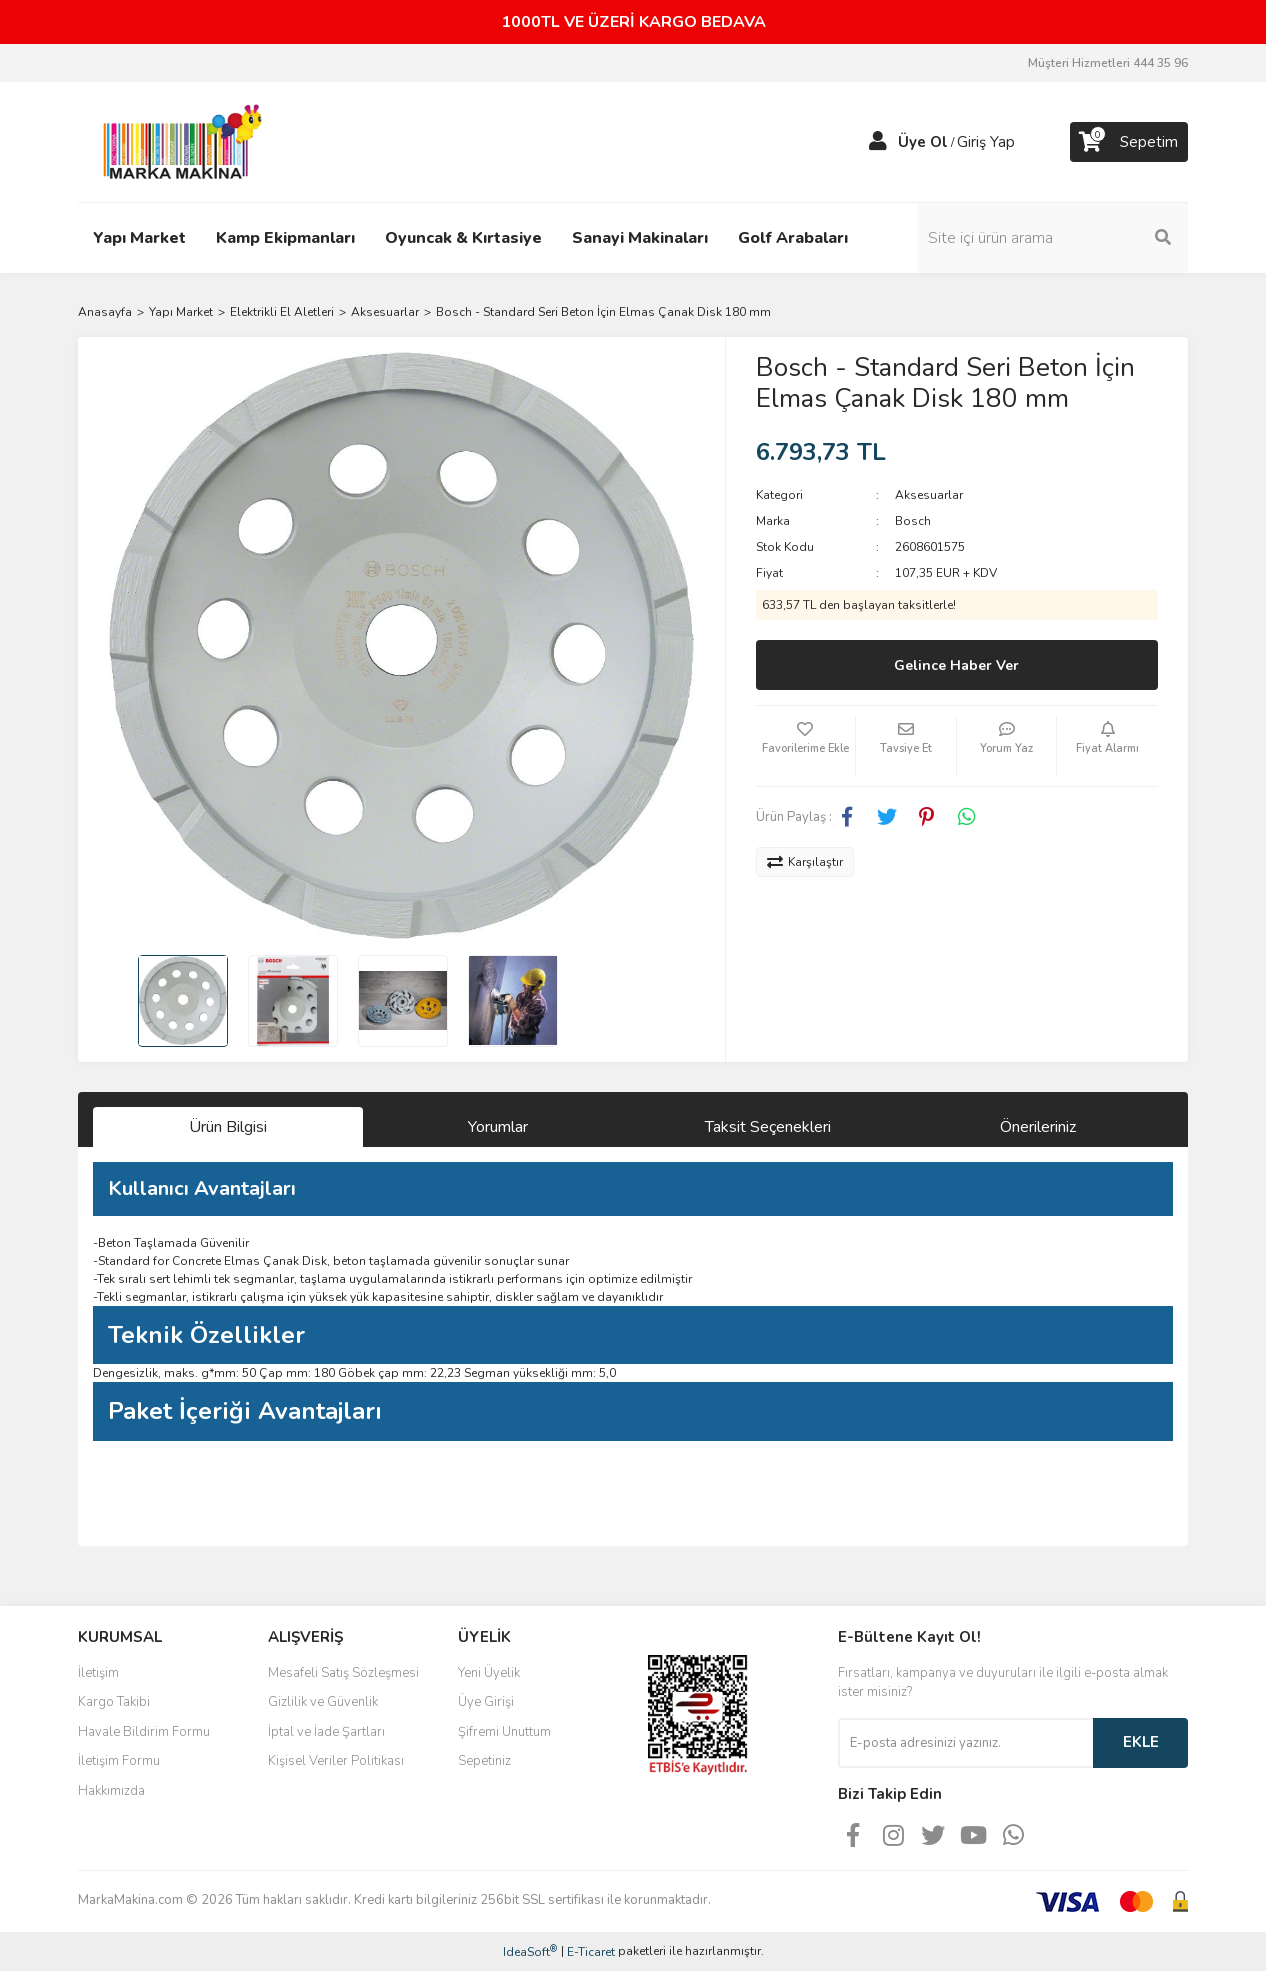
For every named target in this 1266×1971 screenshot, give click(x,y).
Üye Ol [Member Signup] (923, 142)
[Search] (1053, 238)
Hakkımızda (111, 1791)
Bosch (913, 521)
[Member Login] (878, 142)
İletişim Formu (119, 1761)
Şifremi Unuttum (504, 1732)
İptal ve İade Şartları (326, 1732)
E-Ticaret (591, 1952)
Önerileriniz (1038, 1127)
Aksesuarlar (929, 495)
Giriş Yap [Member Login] (986, 142)
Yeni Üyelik (489, 1673)
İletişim (98, 1673)
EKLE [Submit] (1141, 1742)
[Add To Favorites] (806, 746)
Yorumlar (498, 1127)
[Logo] (177, 141)
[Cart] (1129, 142)
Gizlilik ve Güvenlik (323, 1702)
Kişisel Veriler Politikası (336, 1761)
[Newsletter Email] (965, 1743)
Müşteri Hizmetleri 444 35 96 (1108, 63)
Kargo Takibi (114, 1702)
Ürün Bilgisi (228, 1127)
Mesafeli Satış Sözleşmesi (343, 1673)
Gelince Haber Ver (956, 665)
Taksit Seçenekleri (768, 1127)
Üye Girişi (486, 1702)
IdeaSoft (530, 1951)
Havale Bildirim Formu (144, 1732)
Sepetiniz (484, 1761)
